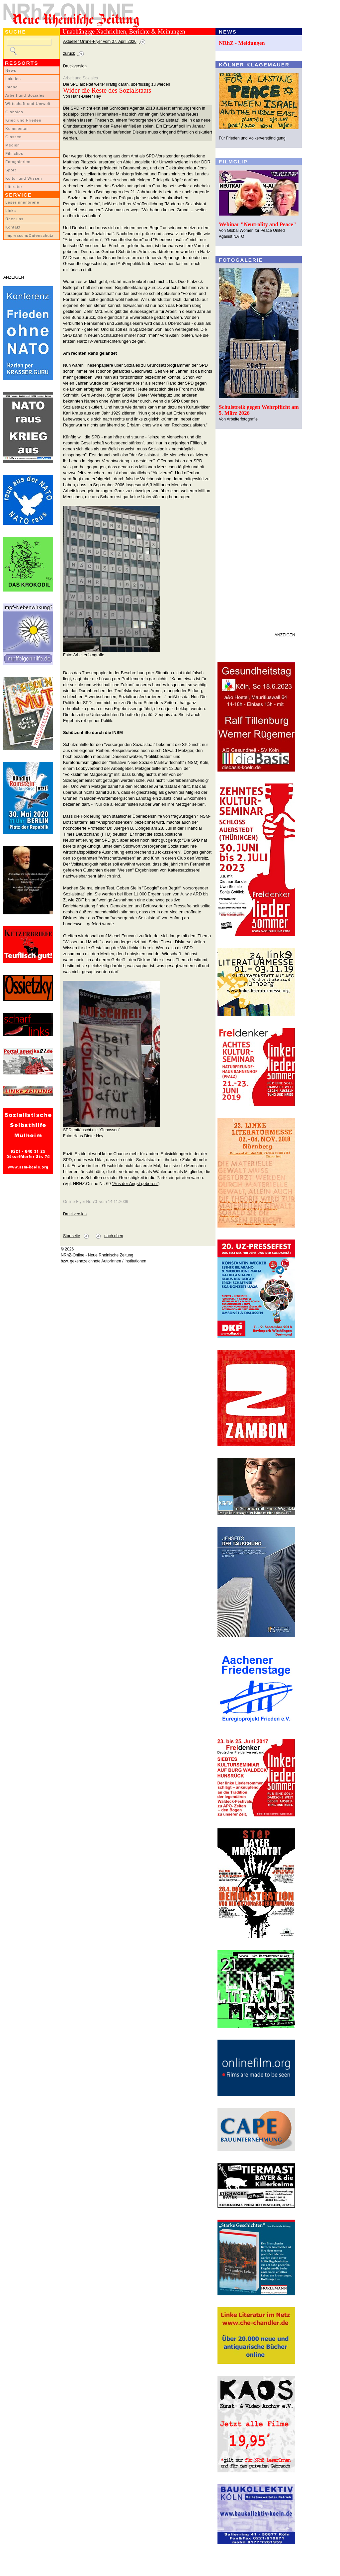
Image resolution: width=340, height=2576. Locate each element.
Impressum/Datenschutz (29, 235)
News (10, 70)
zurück (69, 53)
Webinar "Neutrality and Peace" (257, 224)
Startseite (71, 1236)
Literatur (13, 187)
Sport (10, 170)
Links (10, 211)
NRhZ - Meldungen (242, 43)
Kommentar (16, 129)
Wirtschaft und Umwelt (27, 104)
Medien (12, 145)
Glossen (13, 137)
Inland (11, 87)
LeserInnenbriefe (22, 202)
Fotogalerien (18, 162)
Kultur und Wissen (23, 178)
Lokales (13, 79)
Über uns (14, 219)
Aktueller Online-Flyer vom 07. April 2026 (99, 41)
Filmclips (14, 153)
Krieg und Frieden (23, 120)
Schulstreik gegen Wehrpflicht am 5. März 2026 (259, 410)
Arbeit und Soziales (24, 95)
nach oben (113, 1236)
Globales (14, 112)
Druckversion (75, 66)
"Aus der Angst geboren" (135, 1183)
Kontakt (13, 227)
